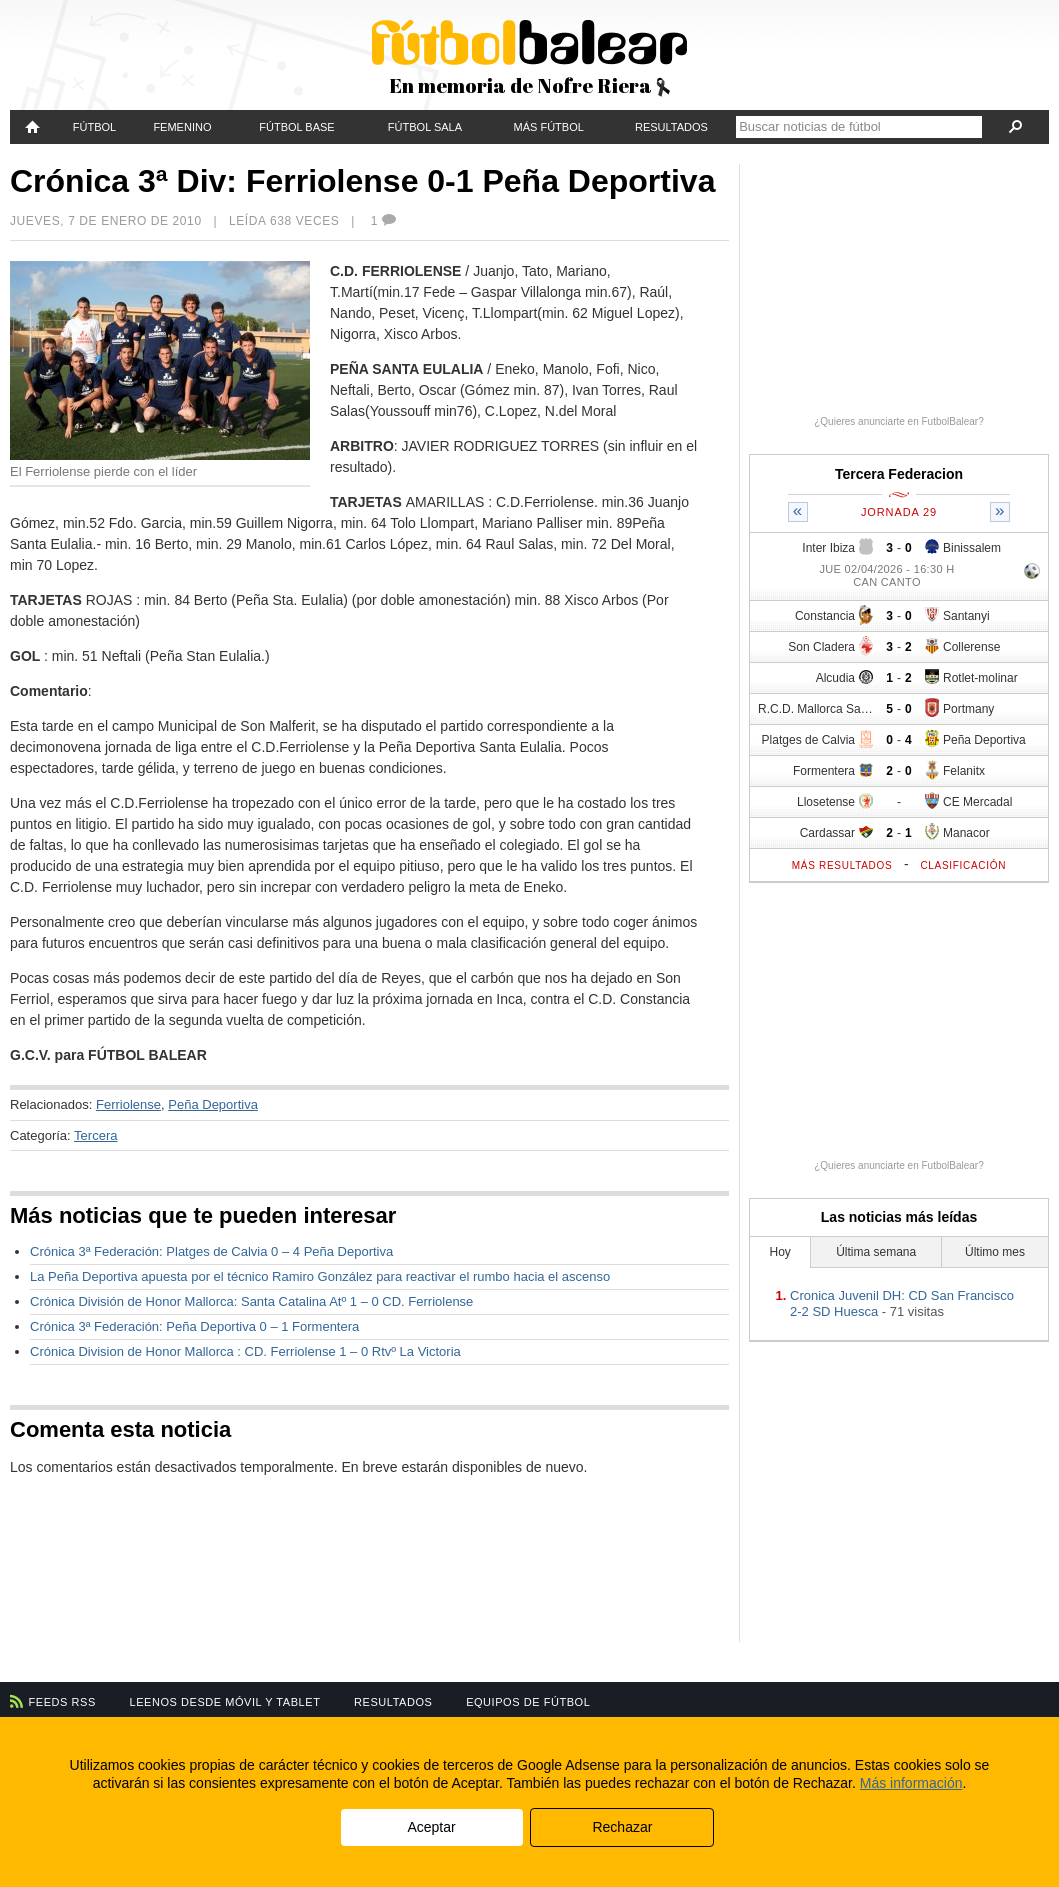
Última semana (876, 1252)
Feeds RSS (62, 1702)
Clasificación (963, 865)
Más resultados (842, 865)
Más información (911, 1783)
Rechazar (622, 1827)
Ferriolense (128, 1104)
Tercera (95, 1135)
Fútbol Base (296, 127)
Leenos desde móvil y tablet (225, 1702)
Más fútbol (549, 127)
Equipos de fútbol (528, 1702)
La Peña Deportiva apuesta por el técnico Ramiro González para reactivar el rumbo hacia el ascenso (320, 1276)
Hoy (780, 1252)
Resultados (671, 127)
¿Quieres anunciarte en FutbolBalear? (899, 421)
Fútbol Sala (425, 127)
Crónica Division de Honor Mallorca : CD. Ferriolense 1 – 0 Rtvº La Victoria (245, 1351)
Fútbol (94, 127)
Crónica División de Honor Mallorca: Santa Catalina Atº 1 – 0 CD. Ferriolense (251, 1301)
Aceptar (431, 1827)
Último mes (995, 1252)
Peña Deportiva (213, 1104)
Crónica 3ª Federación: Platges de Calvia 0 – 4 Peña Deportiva (211, 1251)
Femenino (182, 127)
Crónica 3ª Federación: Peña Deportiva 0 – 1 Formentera (194, 1326)
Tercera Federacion (899, 474)
